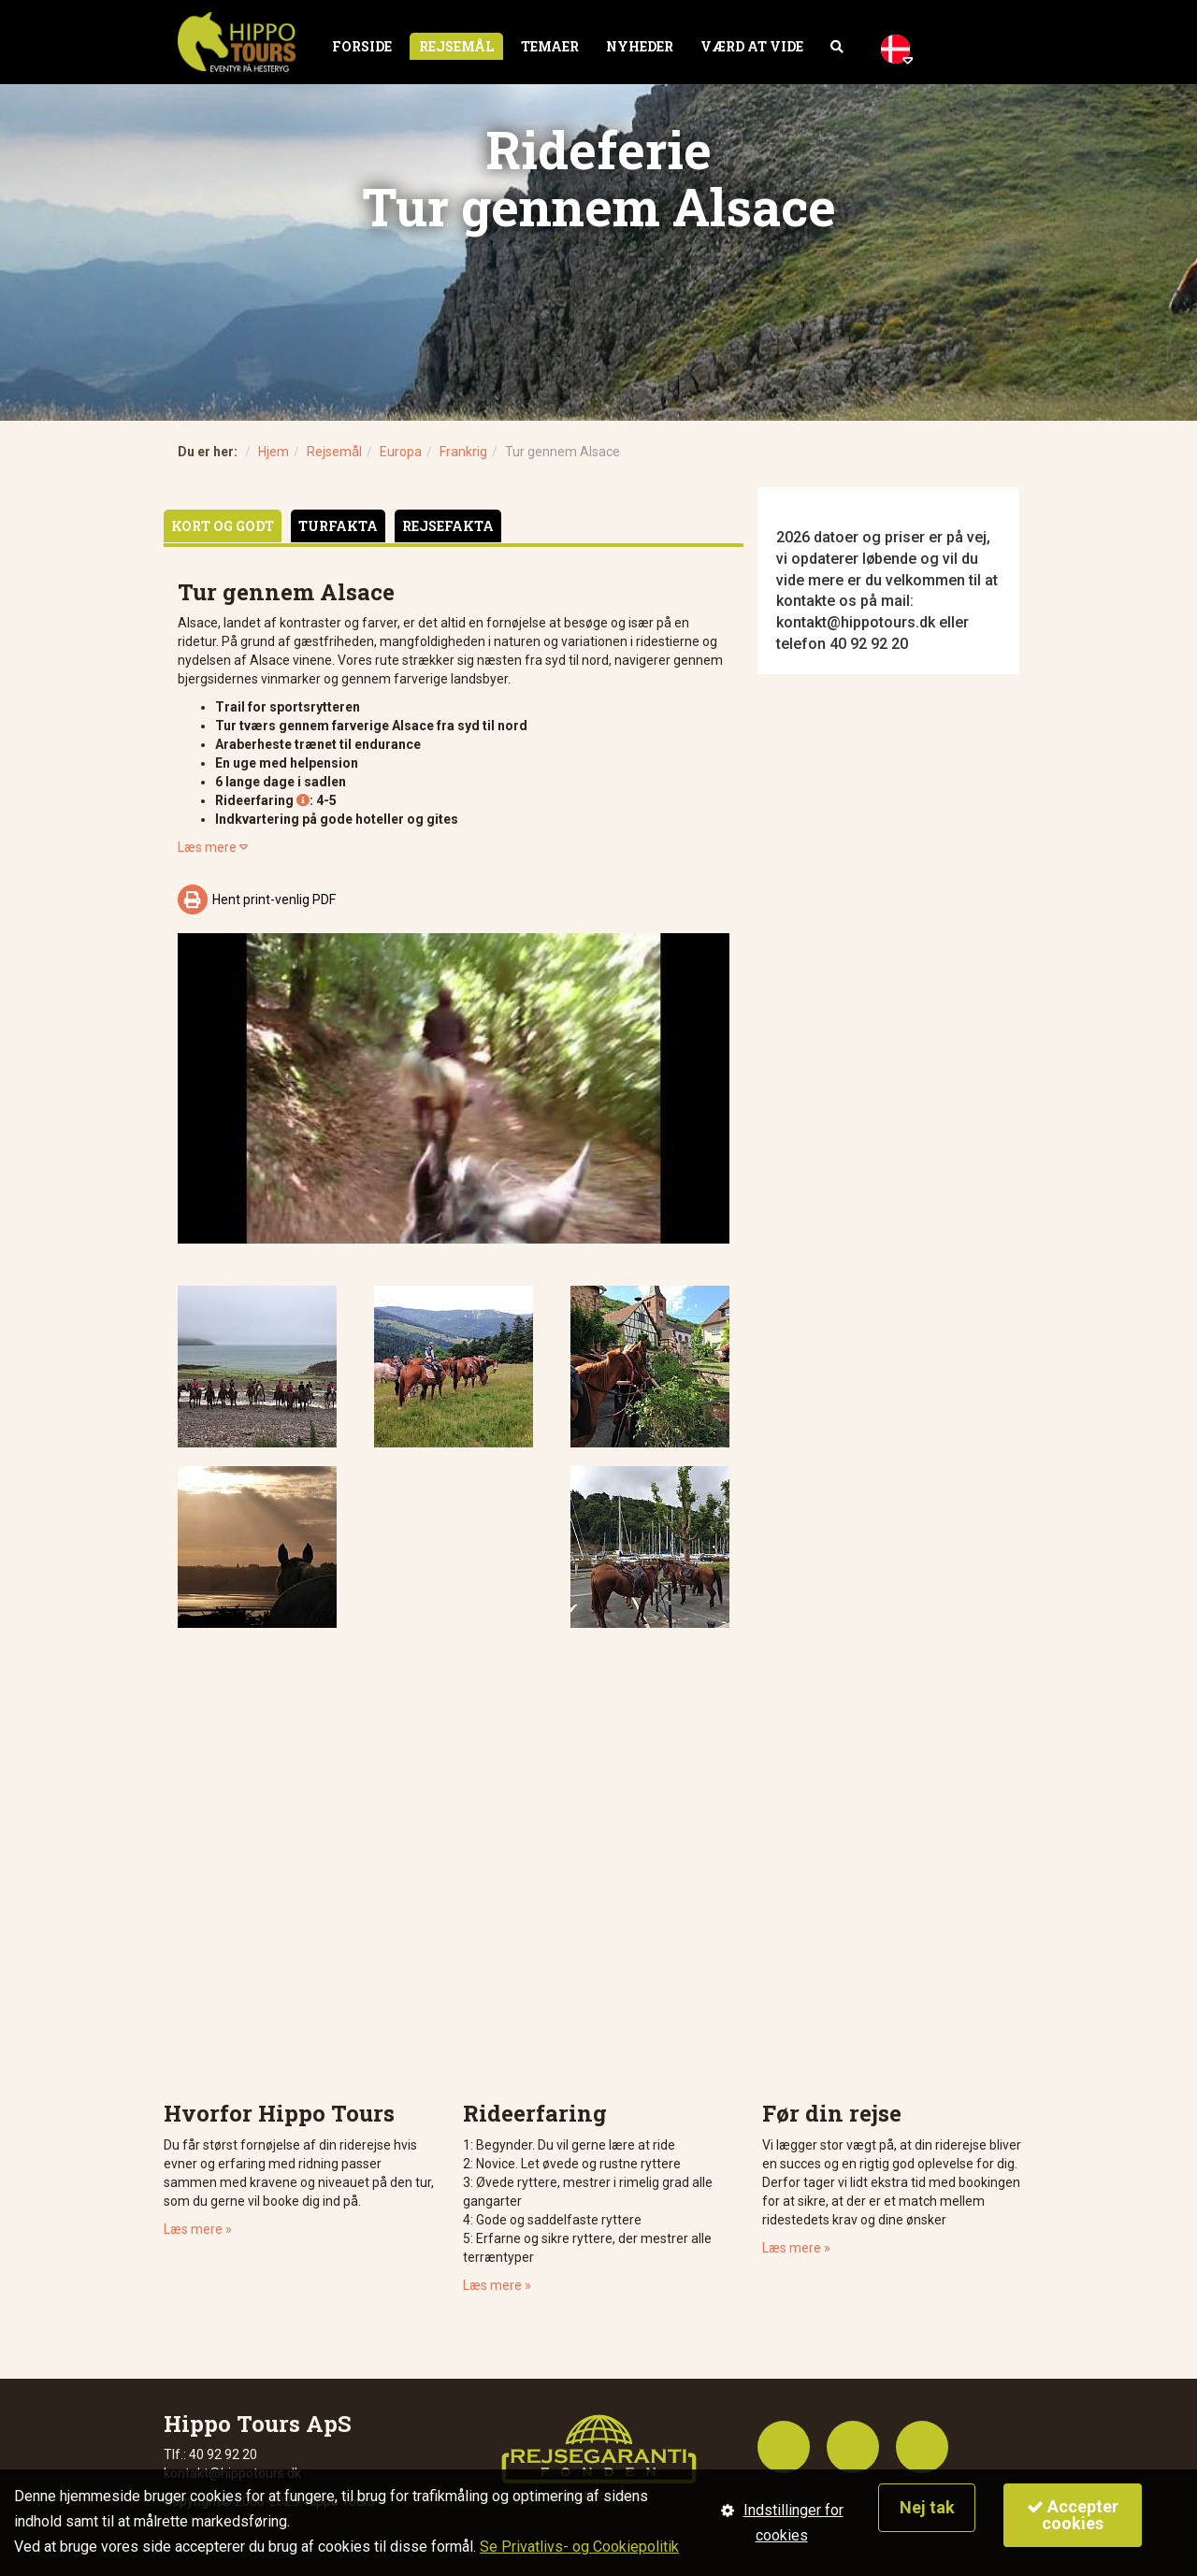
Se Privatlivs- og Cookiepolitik (579, 2546)
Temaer (550, 46)
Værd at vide (751, 46)
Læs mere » (198, 2229)
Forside (362, 46)
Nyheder (639, 46)
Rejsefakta (448, 526)
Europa (401, 451)
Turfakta (338, 526)
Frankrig (463, 451)
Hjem (273, 451)
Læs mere (213, 847)
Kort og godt (222, 526)
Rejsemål (456, 46)
